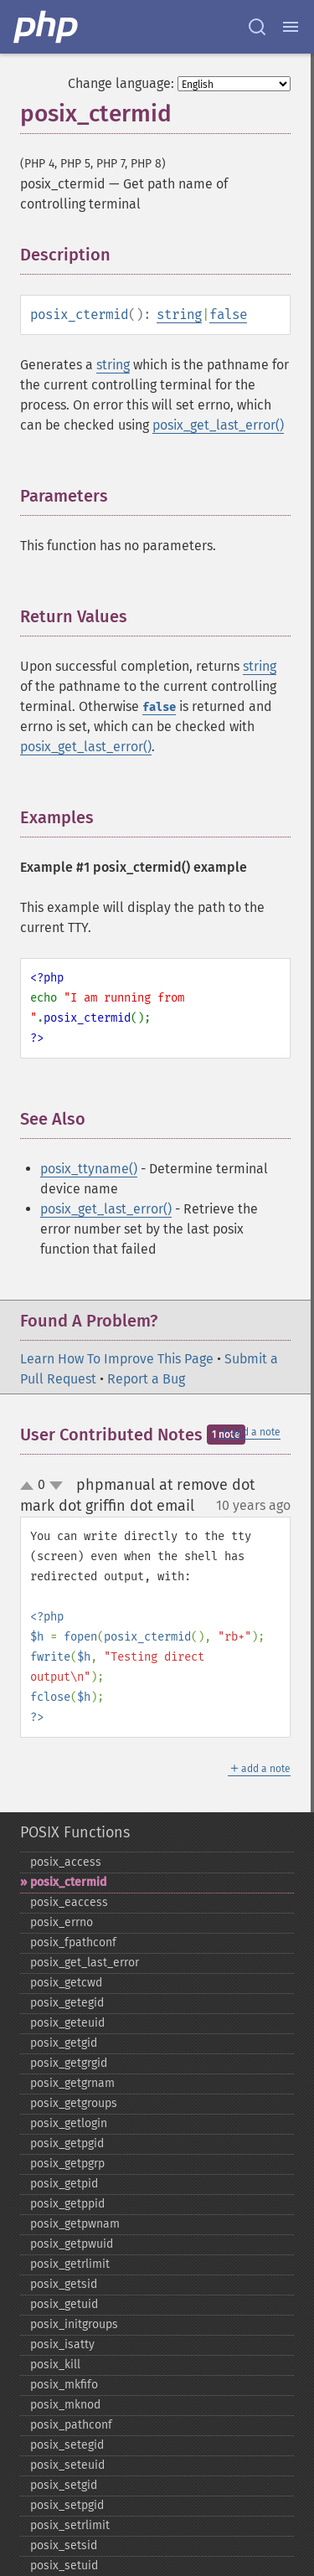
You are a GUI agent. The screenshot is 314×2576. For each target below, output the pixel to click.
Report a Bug (146, 1379)
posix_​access (65, 1862)
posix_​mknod (65, 2405)
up (30, 1486)
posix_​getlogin (68, 2123)
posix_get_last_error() (218, 425)
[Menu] (290, 27)
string (179, 314)
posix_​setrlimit (70, 2525)
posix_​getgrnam (72, 2083)
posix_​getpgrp (67, 2163)
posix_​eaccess (69, 1902)
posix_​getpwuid (71, 2244)
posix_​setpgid (67, 2505)
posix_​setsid (63, 2545)
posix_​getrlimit (70, 2264)
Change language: (121, 83)
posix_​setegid (67, 2445)
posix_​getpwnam (75, 2224)
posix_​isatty (62, 2344)
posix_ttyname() (88, 1169)
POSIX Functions (75, 1832)
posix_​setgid (63, 2485)
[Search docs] (257, 27)
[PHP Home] (46, 27)
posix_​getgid (63, 2043)
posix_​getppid (67, 2204)
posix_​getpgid (67, 2143)
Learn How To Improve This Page (117, 1359)
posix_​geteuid (67, 2023)
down (56, 1485)
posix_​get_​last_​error (84, 1962)
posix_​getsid (63, 2284)
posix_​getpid (64, 2184)
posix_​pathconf (71, 2425)
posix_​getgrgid (68, 2063)
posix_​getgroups (73, 2103)
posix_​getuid (64, 2304)
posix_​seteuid (67, 2465)
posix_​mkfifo (64, 2385)
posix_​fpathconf (73, 1942)
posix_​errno (61, 1922)
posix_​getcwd (66, 1983)
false (228, 314)
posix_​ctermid (68, 1882)
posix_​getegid (67, 2003)
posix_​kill (55, 2364)
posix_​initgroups (74, 2324)
